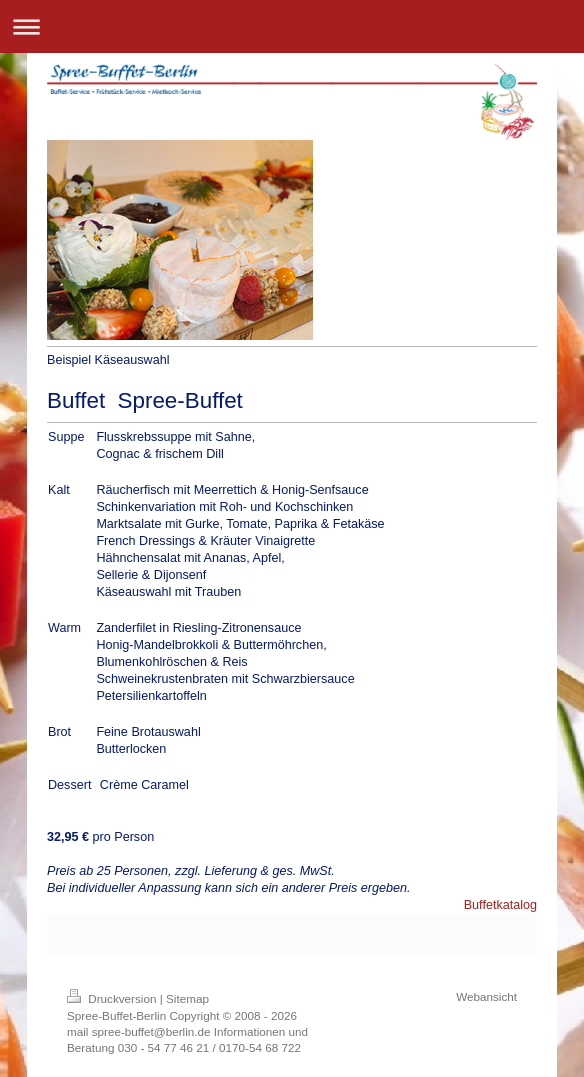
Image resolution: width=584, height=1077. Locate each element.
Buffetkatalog (500, 905)
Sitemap (187, 998)
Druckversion (113, 998)
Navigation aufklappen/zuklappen (292, 26)
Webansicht (486, 996)
